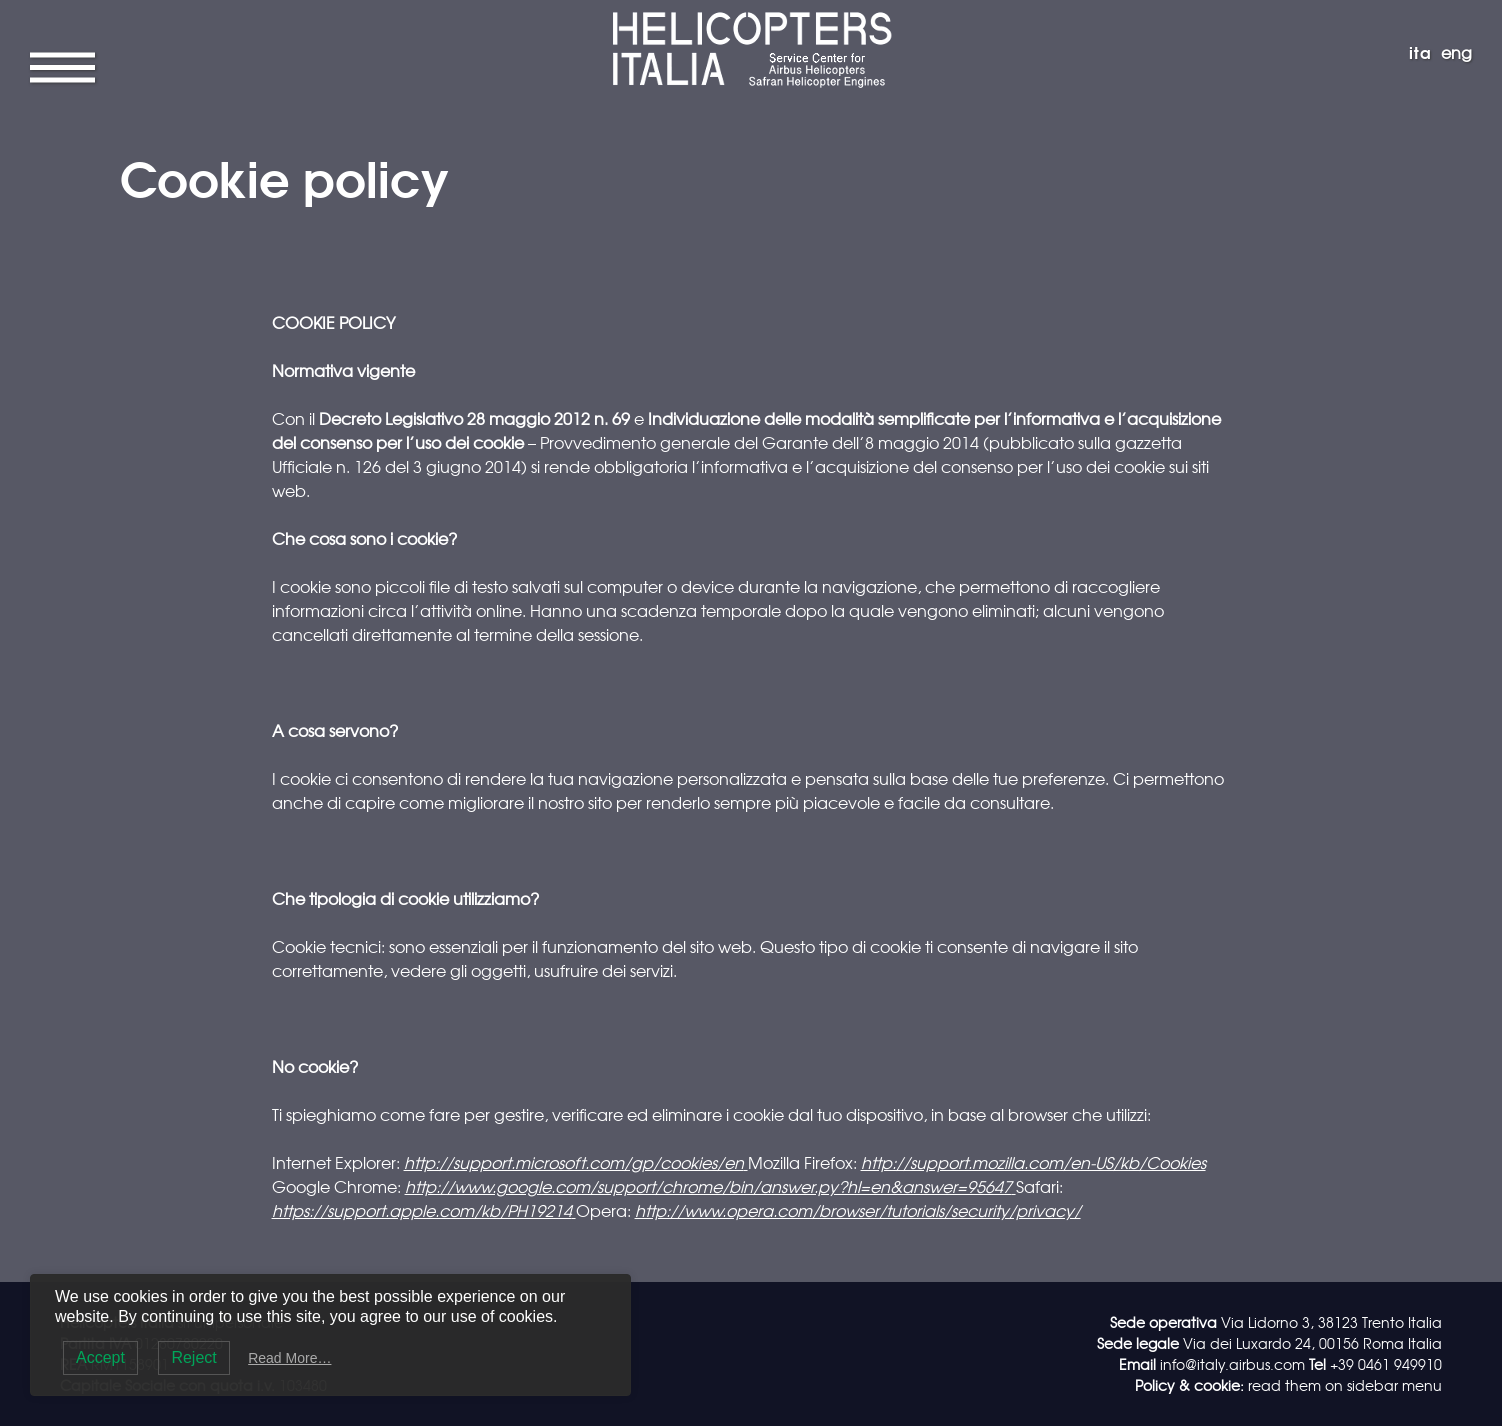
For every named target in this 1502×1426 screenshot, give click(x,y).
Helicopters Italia (751, 17)
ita (1420, 52)
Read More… (289, 1358)
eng (1456, 52)
